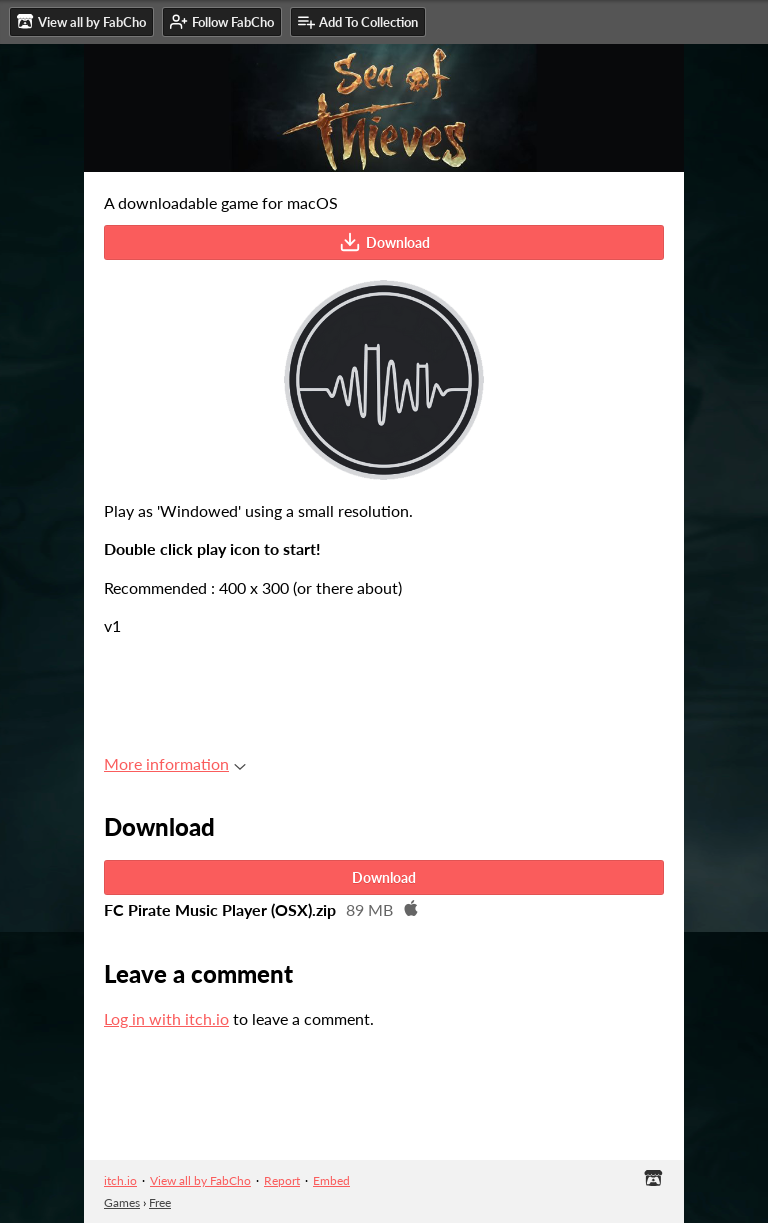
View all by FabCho (200, 1180)
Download (384, 242)
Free (160, 1202)
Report (282, 1180)
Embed (331, 1180)
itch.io (120, 1180)
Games (122, 1202)
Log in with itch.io (166, 1018)
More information (175, 763)
